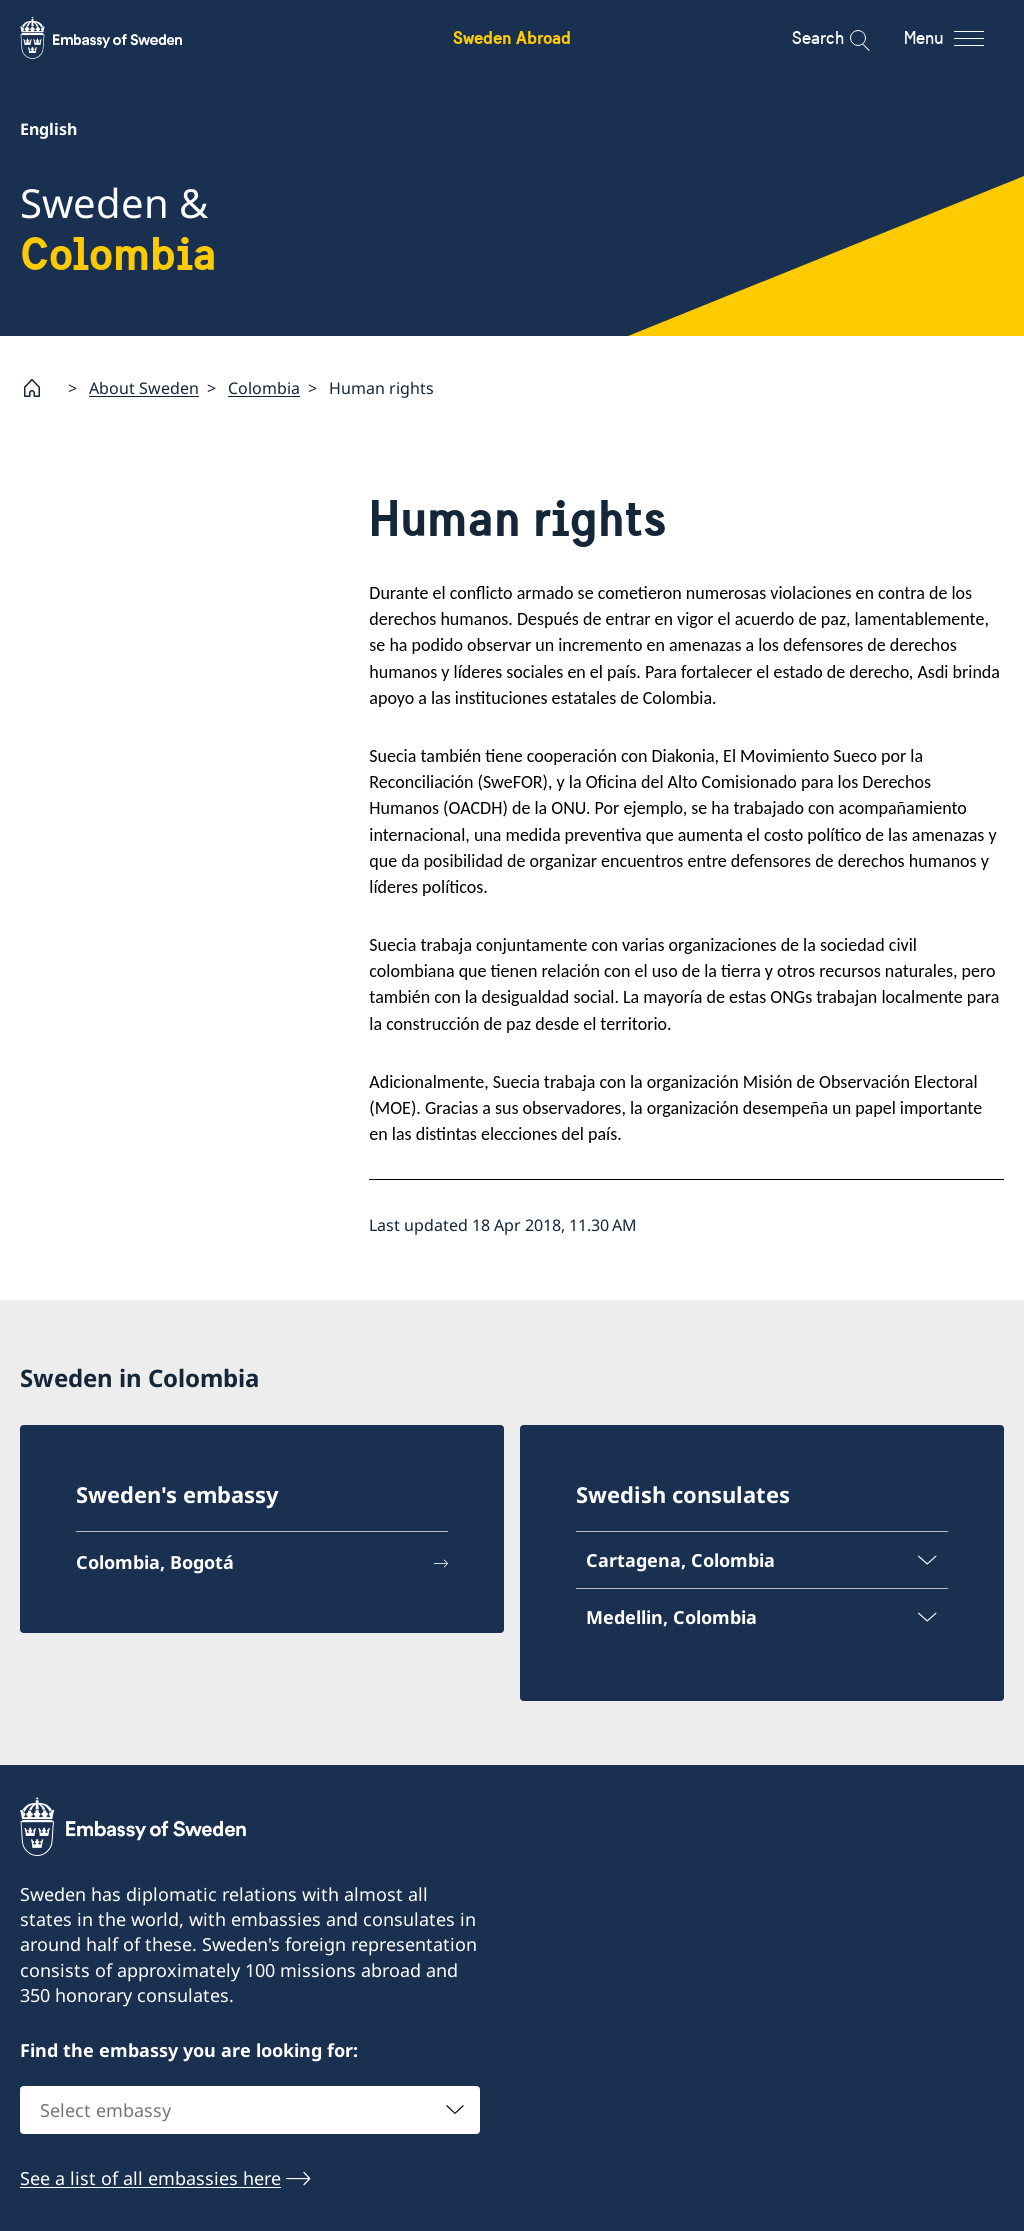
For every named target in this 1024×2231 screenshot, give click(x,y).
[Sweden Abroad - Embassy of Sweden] (120, 38)
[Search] (846, 38)
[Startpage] (40, 388)
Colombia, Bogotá (155, 1562)
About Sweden (144, 387)
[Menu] (961, 38)
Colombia (264, 387)
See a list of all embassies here (150, 2178)
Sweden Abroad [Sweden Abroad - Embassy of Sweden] (512, 37)
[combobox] (250, 2110)
